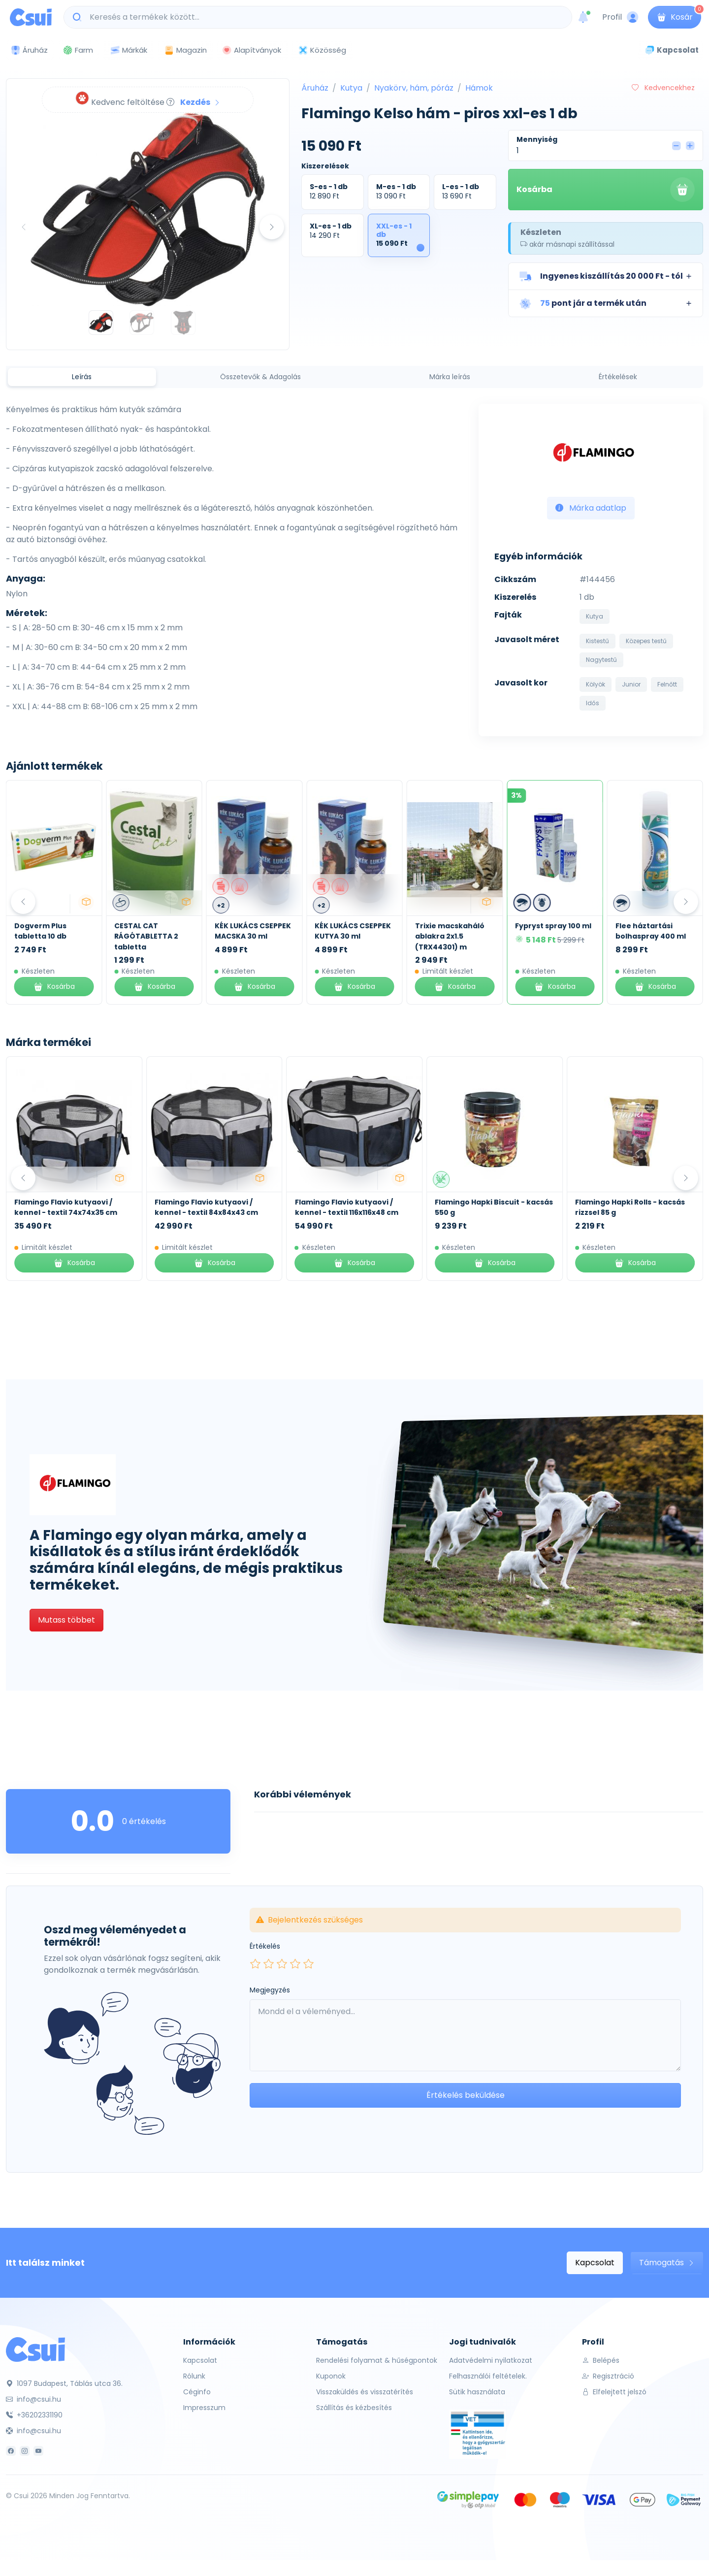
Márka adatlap (590, 508)
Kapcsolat (594, 2262)
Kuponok (331, 2376)
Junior (631, 684)
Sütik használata (477, 2392)
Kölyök (595, 684)
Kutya (351, 88)
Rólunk (194, 2376)
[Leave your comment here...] (465, 2035)
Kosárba (605, 189)
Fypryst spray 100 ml (653, 926)
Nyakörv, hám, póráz (413, 88)
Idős (592, 703)
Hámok (479, 88)
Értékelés (265, 1946)
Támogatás (667, 2262)
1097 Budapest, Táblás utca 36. (64, 2383)
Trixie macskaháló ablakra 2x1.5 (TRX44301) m (549, 936)
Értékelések (618, 377)
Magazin (185, 50)
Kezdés (200, 102)
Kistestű (597, 641)
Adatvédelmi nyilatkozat (490, 2360)
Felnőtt (667, 684)
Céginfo (197, 2392)
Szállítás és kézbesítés (354, 2408)
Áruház (314, 88)
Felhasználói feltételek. (488, 2376)
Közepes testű (646, 641)
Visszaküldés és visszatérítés (364, 2392)
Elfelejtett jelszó (614, 2392)
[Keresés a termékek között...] (323, 17)
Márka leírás (449, 377)
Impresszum (204, 2408)
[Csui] (35, 2348)
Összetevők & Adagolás (260, 377)
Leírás (82, 377)
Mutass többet (66, 1620)
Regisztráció (608, 2376)
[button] (606, 276)
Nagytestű (601, 659)
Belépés (600, 2360)
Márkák (128, 50)
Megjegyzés (270, 1990)
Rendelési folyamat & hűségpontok (376, 2360)
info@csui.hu (33, 2399)
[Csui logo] (31, 17)
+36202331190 (34, 2415)
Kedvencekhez (663, 88)
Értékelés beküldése (465, 2095)
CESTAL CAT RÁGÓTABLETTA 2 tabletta (247, 936)
